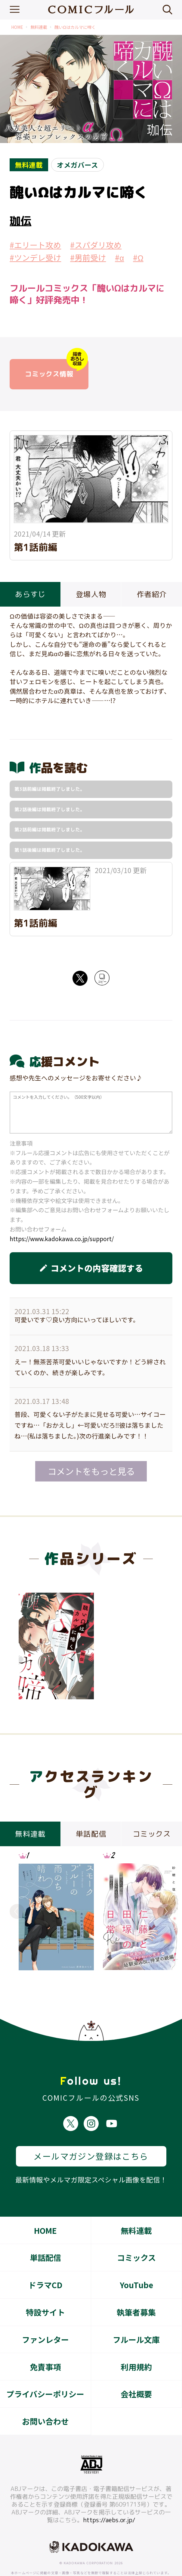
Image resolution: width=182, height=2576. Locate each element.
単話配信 (45, 2235)
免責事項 (45, 2344)
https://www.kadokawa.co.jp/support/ (62, 1239)
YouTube (136, 2262)
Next (164, 1911)
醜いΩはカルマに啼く (74, 27)
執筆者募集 (136, 2289)
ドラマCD (45, 2262)
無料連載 (38, 27)
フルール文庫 (136, 2317)
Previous (17, 1911)
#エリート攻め (35, 244)
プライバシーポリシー (45, 2371)
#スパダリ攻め (96, 244)
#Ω (138, 257)
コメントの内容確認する (91, 1268)
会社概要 (136, 2371)
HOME (17, 27)
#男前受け (88, 257)
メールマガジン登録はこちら (90, 2134)
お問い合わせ (45, 2398)
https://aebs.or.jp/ (109, 2498)
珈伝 (20, 220)
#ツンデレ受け (35, 257)
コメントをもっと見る (91, 1471)
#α (119, 257)
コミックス (136, 2235)
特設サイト (45, 2289)
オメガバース (77, 164)
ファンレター (45, 2317)
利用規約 (136, 2344)
